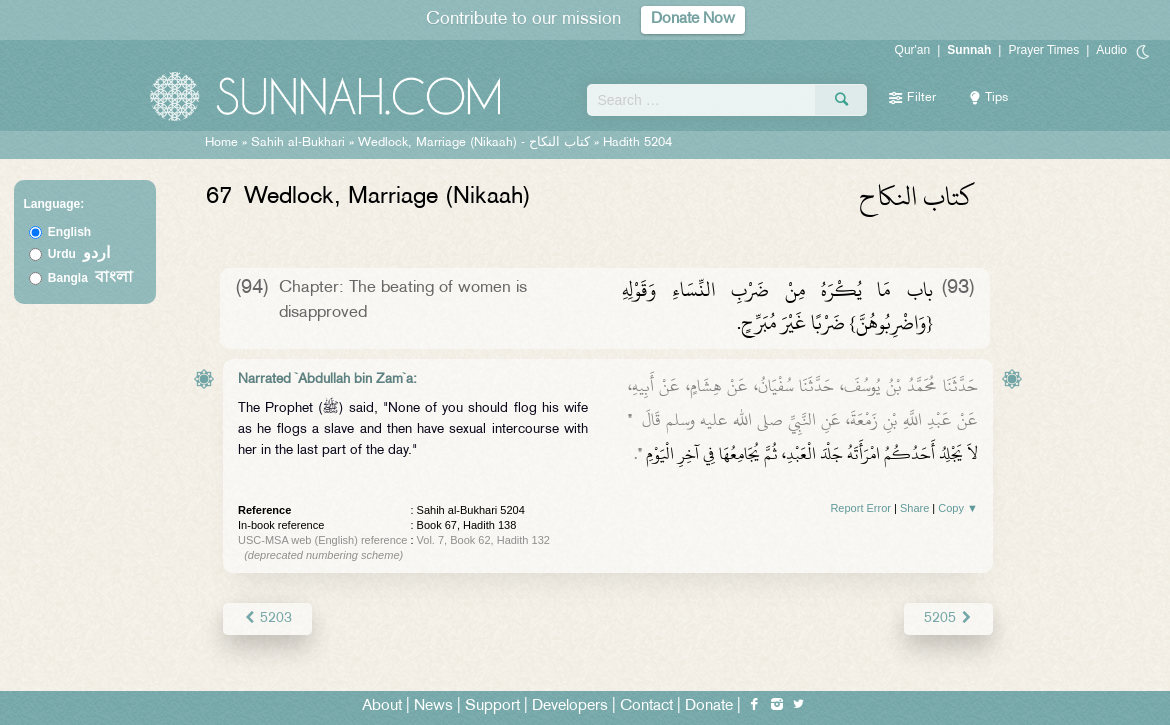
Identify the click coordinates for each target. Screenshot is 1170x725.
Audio (1111, 50)
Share (914, 508)
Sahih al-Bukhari (298, 143)
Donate (709, 706)
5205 (948, 618)
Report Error (860, 508)
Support (492, 706)
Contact (646, 706)
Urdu (79, 254)
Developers (570, 706)
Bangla (90, 278)
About (382, 706)
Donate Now (693, 19)
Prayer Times (1043, 50)
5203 (267, 618)
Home (221, 143)
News (433, 706)
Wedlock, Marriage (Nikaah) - (476, 143)
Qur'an (913, 50)
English (69, 232)
